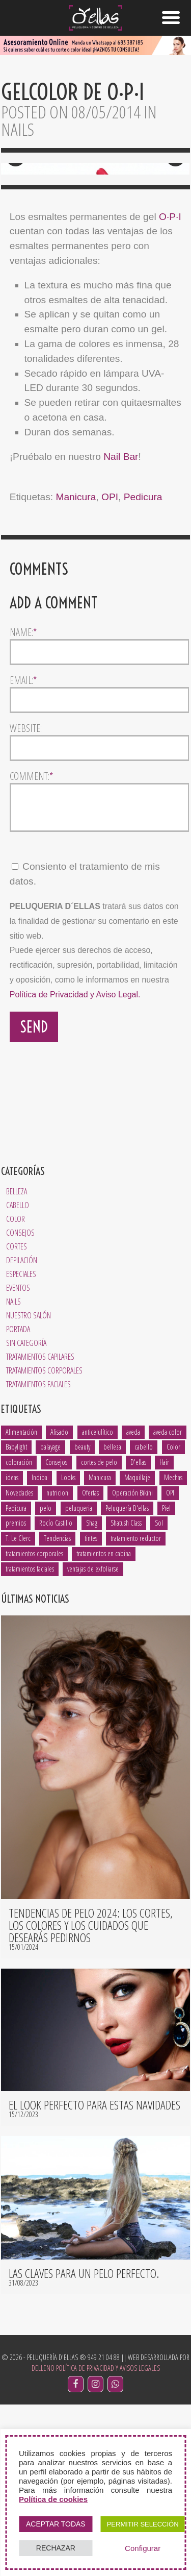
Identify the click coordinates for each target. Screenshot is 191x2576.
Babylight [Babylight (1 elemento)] (16, 1619)
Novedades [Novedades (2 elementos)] (19, 1665)
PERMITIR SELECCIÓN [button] (143, 2524)
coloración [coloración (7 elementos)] (19, 1634)
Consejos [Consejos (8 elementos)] (56, 1634)
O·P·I (170, 380)
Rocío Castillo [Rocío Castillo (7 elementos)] (55, 1695)
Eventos (18, 1459)
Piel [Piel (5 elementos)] (166, 1679)
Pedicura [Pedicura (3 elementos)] (16, 1679)
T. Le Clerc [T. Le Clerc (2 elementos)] (18, 1710)
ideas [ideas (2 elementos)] (12, 1649)
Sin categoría (26, 1514)
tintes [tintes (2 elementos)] (91, 1710)
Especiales (21, 1445)
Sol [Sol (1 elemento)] (159, 1695)
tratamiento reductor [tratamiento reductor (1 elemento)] (136, 1710)
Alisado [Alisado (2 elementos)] (59, 1603)
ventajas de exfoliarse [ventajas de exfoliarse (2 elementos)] (93, 1741)
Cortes (16, 1418)
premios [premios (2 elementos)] (16, 1695)
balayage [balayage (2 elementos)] (50, 1619)
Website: (26, 893)
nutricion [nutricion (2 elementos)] (57, 1665)
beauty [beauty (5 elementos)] (82, 1619)
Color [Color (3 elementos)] (173, 1619)
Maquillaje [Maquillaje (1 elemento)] (137, 1649)
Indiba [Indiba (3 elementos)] (39, 1649)
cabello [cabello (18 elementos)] (143, 1619)
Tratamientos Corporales (44, 1542)
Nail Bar (120, 621)
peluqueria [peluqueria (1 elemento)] (78, 1679)
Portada (18, 1500)
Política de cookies (53, 2499)
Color (15, 1390)
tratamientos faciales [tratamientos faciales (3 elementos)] (30, 1741)
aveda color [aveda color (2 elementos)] (167, 1603)
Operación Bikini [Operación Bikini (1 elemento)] (132, 1665)
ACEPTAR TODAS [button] (56, 2524)
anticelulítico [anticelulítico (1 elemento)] (97, 1603)
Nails (13, 1473)
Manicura (76, 660)
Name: (23, 797)
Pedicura (143, 660)
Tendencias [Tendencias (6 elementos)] (57, 1710)
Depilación (21, 1431)
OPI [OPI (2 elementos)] (170, 1665)
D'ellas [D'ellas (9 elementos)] (138, 1634)
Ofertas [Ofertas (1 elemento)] (90, 1665)
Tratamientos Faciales (38, 1555)
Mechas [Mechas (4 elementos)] (173, 1649)
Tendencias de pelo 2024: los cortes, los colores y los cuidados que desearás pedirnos (91, 2097)
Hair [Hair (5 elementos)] (164, 1634)
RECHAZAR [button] (55, 2548)
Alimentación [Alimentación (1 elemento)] (21, 1603)
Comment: (31, 941)
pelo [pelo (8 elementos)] (45, 1679)
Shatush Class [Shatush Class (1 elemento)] (126, 1695)
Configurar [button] (142, 2548)
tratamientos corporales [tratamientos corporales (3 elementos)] (34, 1725)
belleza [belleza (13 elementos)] (112, 1619)
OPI (109, 660)
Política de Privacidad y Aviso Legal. (75, 1166)
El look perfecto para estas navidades (94, 2276)
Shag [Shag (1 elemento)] (91, 1695)
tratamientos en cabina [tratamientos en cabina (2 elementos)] (103, 1725)
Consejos (20, 1404)
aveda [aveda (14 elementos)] (133, 1603)
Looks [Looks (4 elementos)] (68, 1649)
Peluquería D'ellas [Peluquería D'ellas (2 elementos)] (127, 1679)
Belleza (16, 1362)
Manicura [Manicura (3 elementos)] (100, 1649)
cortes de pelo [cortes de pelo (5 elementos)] (99, 1634)
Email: (23, 845)
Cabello (17, 1376)
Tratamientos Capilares (40, 1528)
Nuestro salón (28, 1486)
